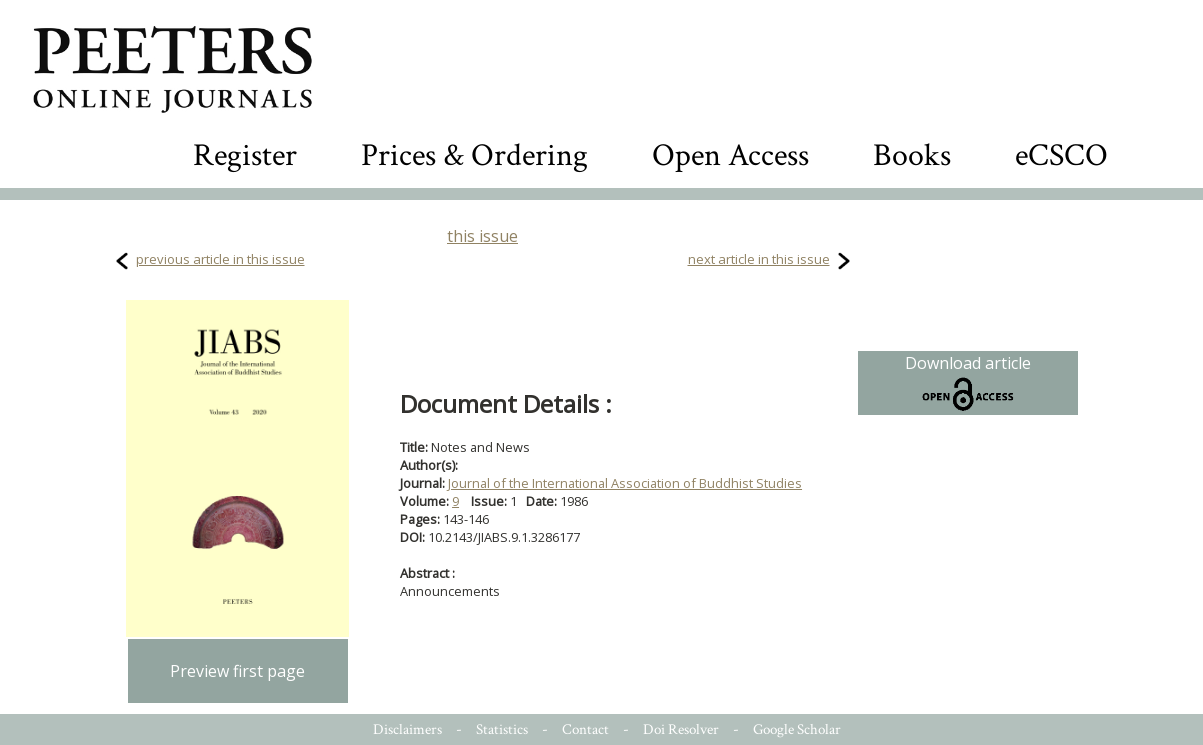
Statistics (502, 729)
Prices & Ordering (474, 155)
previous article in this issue (220, 259)
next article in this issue (759, 259)
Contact (585, 729)
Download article (968, 383)
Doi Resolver (681, 729)
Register (245, 155)
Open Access (730, 155)
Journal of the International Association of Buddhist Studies (625, 483)
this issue (482, 236)
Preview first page (237, 671)
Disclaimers (407, 729)
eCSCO (1061, 155)
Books (912, 155)
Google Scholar (797, 729)
